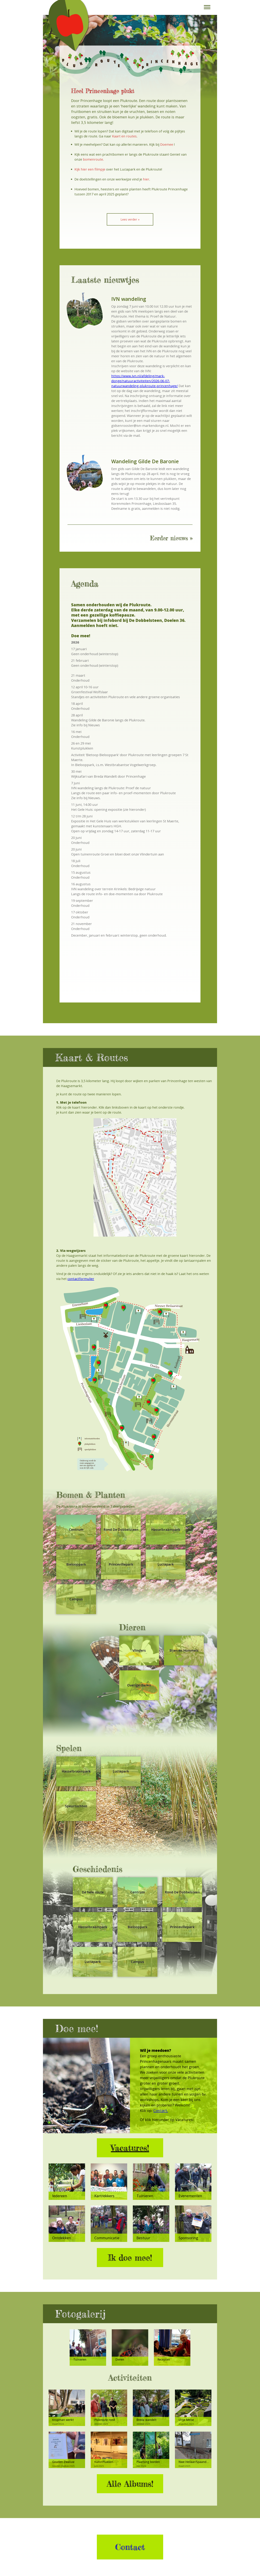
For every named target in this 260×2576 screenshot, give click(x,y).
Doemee (166, 144)
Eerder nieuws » (171, 538)
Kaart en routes (124, 136)
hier (146, 179)
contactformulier (80, 1278)
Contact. (160, 2110)
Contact (130, 2547)
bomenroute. (93, 159)
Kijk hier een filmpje (89, 169)
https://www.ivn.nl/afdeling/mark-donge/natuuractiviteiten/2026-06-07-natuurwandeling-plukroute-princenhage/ (144, 381)
